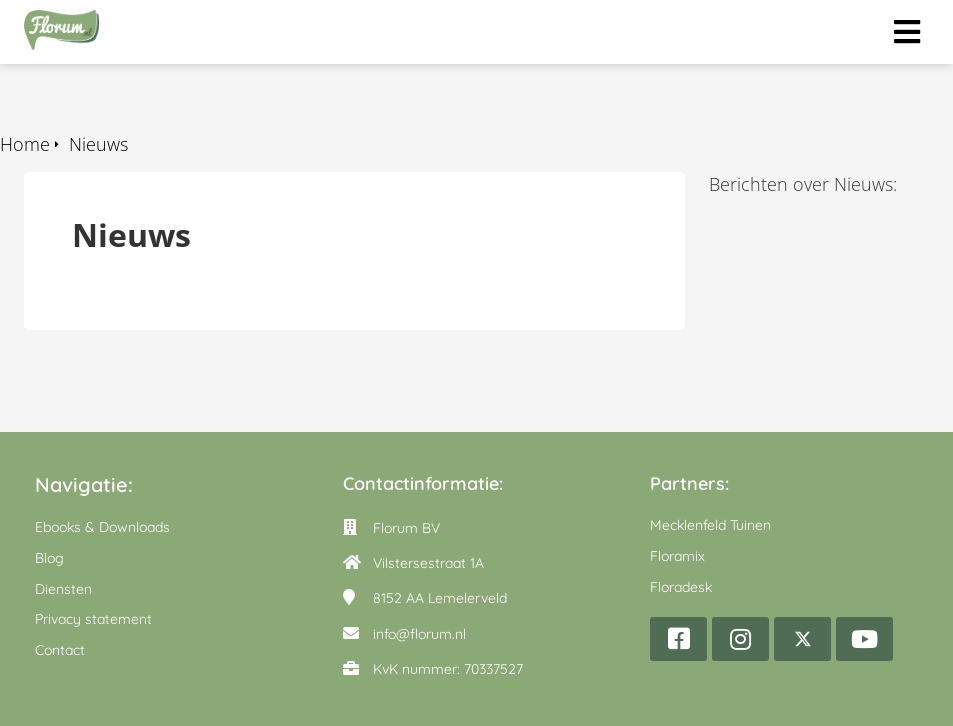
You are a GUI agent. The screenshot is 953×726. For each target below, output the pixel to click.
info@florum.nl (419, 634)
